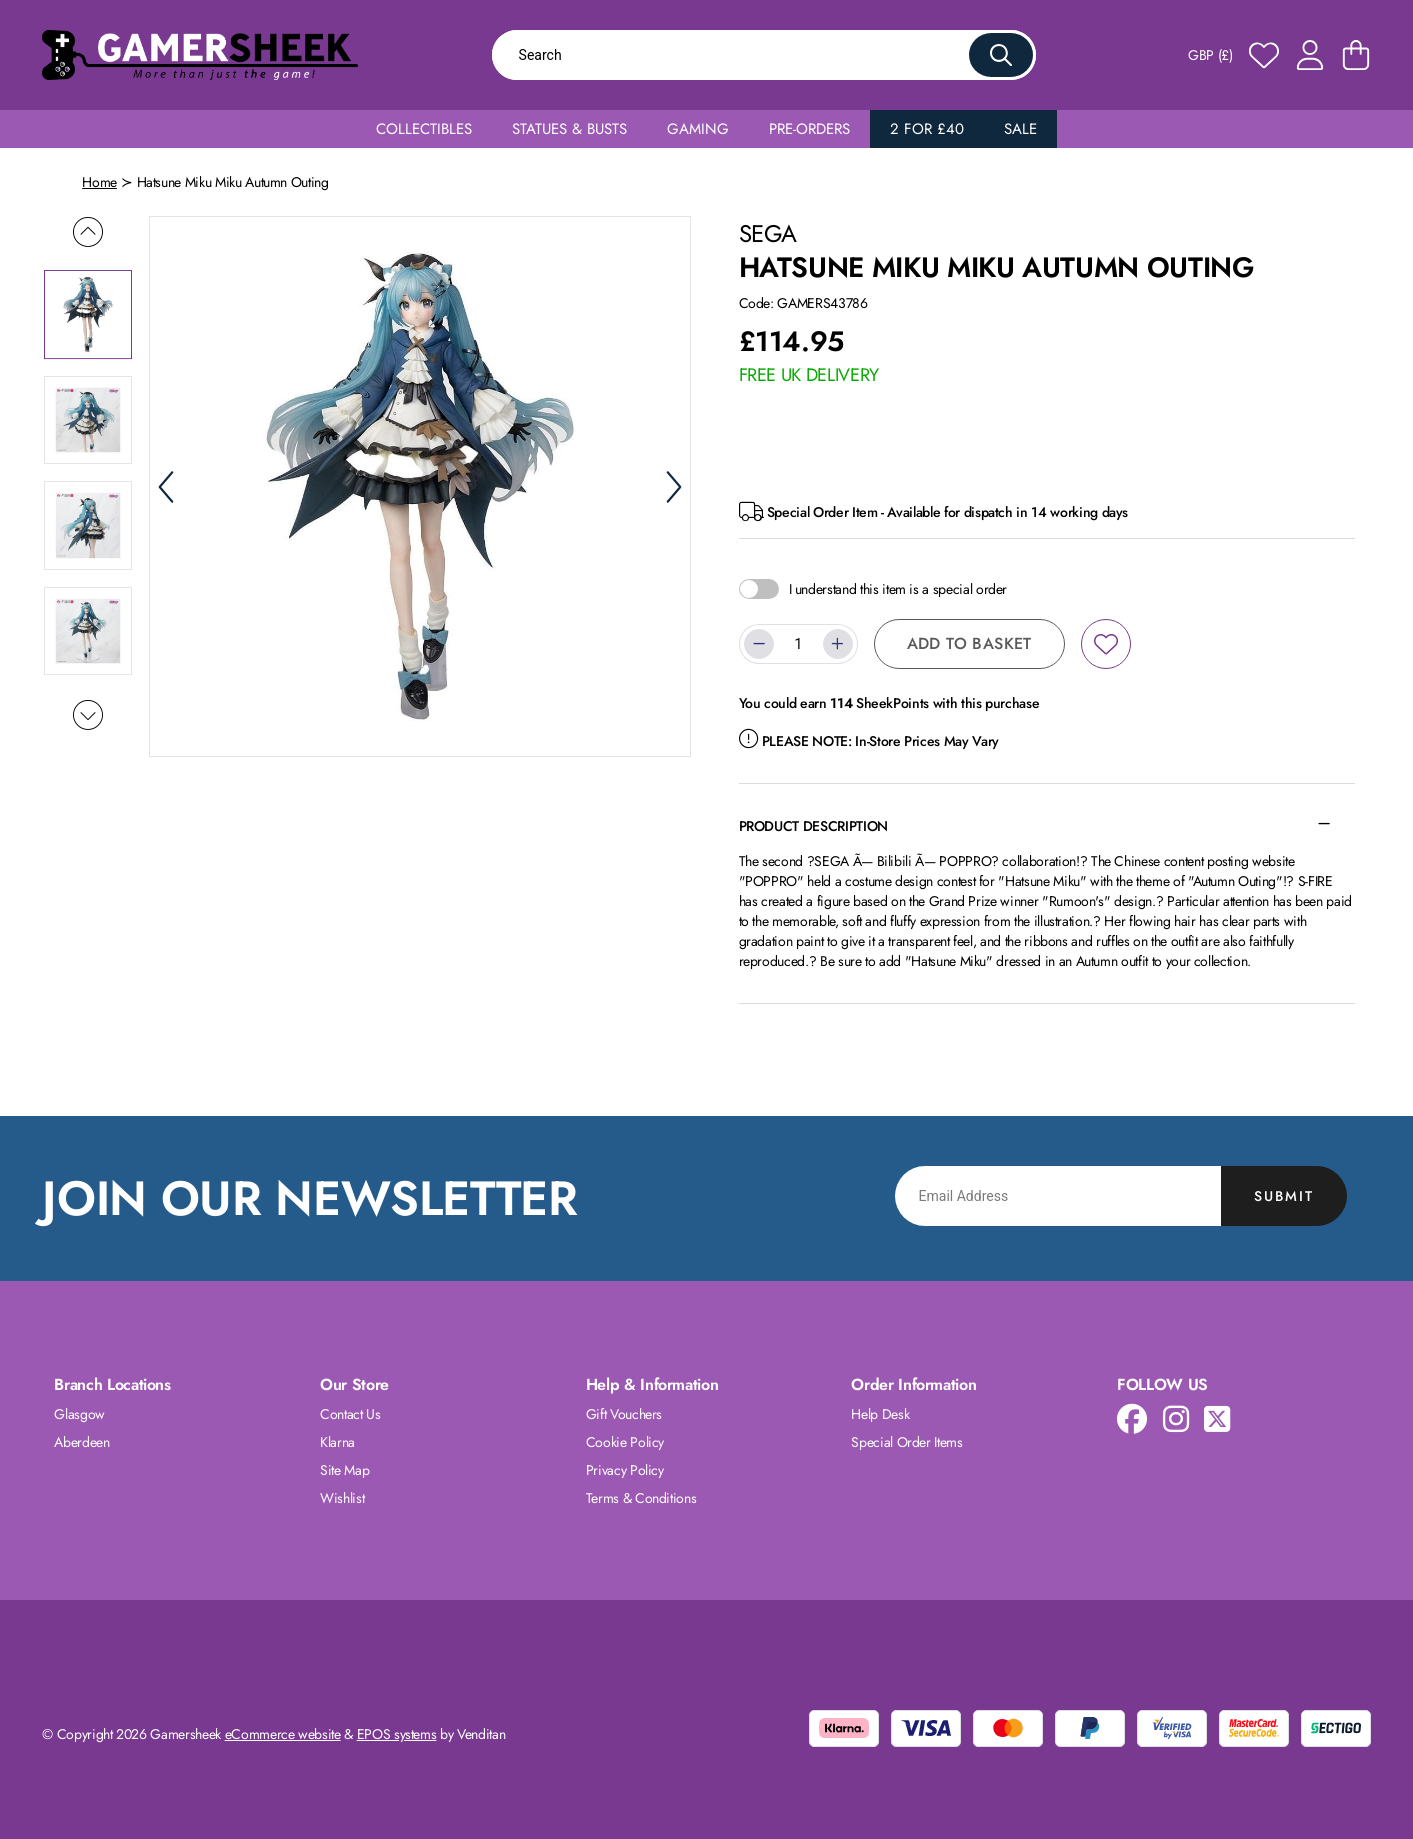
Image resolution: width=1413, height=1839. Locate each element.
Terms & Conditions (641, 1498)
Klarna (337, 1442)
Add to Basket (969, 643)
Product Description (813, 826)
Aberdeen (81, 1442)
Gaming (698, 129)
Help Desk (880, 1414)
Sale (1020, 129)
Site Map (344, 1470)
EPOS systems (397, 1734)
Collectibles (424, 129)
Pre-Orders (809, 129)
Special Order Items (906, 1442)
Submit (1284, 1196)
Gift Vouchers (624, 1414)
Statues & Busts (569, 129)
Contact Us (350, 1414)
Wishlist (342, 1498)
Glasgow (79, 1414)
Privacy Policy (625, 1470)
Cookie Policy (625, 1442)
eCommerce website (283, 1734)
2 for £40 (927, 129)
